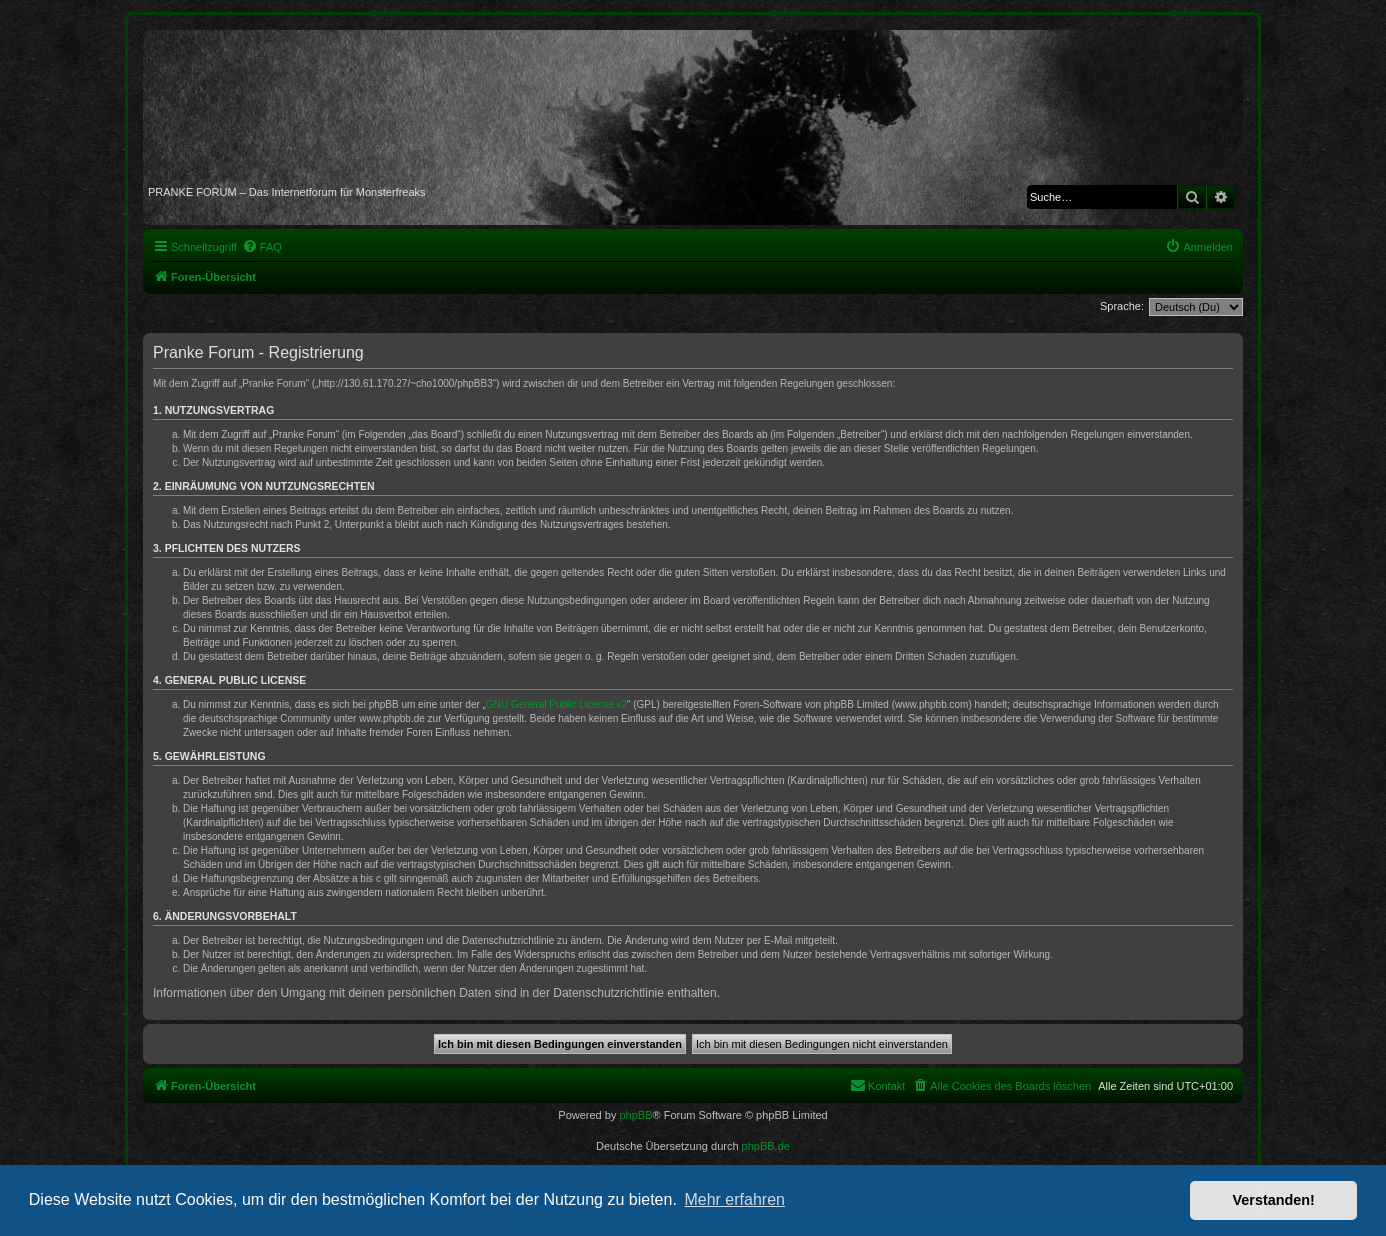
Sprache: (1122, 306)
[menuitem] (262, 247)
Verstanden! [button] (1274, 1200)
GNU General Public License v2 (556, 704)
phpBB (635, 1115)
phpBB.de (766, 1146)
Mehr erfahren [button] (734, 1199)
